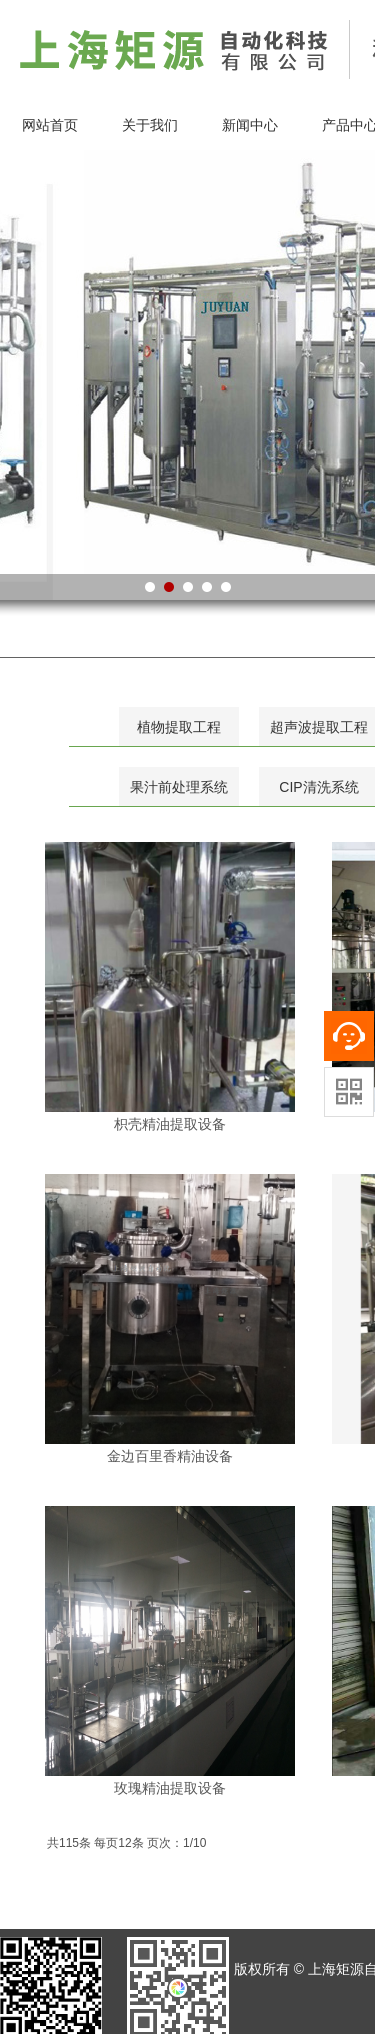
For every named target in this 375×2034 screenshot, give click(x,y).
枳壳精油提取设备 (170, 1124)
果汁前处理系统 (179, 787)
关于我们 (150, 125)
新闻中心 (250, 125)
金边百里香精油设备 (170, 1456)
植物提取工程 (179, 727)
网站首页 (50, 125)
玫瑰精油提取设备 (170, 1788)
